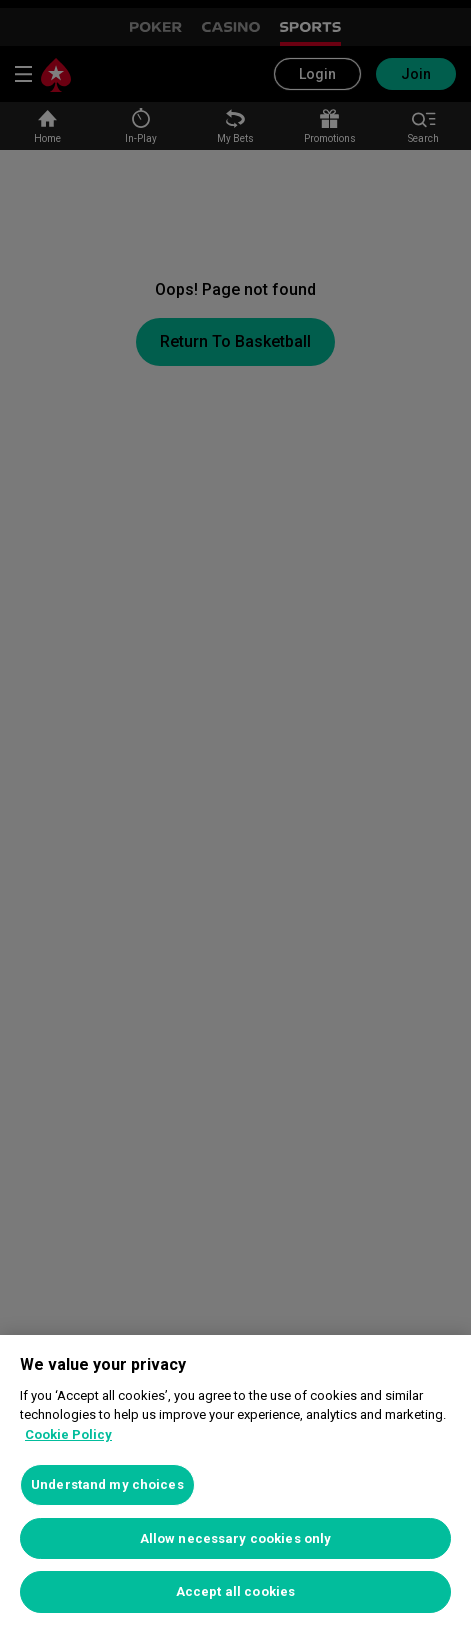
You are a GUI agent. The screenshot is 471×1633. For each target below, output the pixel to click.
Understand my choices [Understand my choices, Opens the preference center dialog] (107, 1484)
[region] (235, 1484)
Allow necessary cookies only (236, 1538)
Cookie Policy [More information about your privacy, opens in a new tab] (68, 1434)
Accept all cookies (235, 1591)
